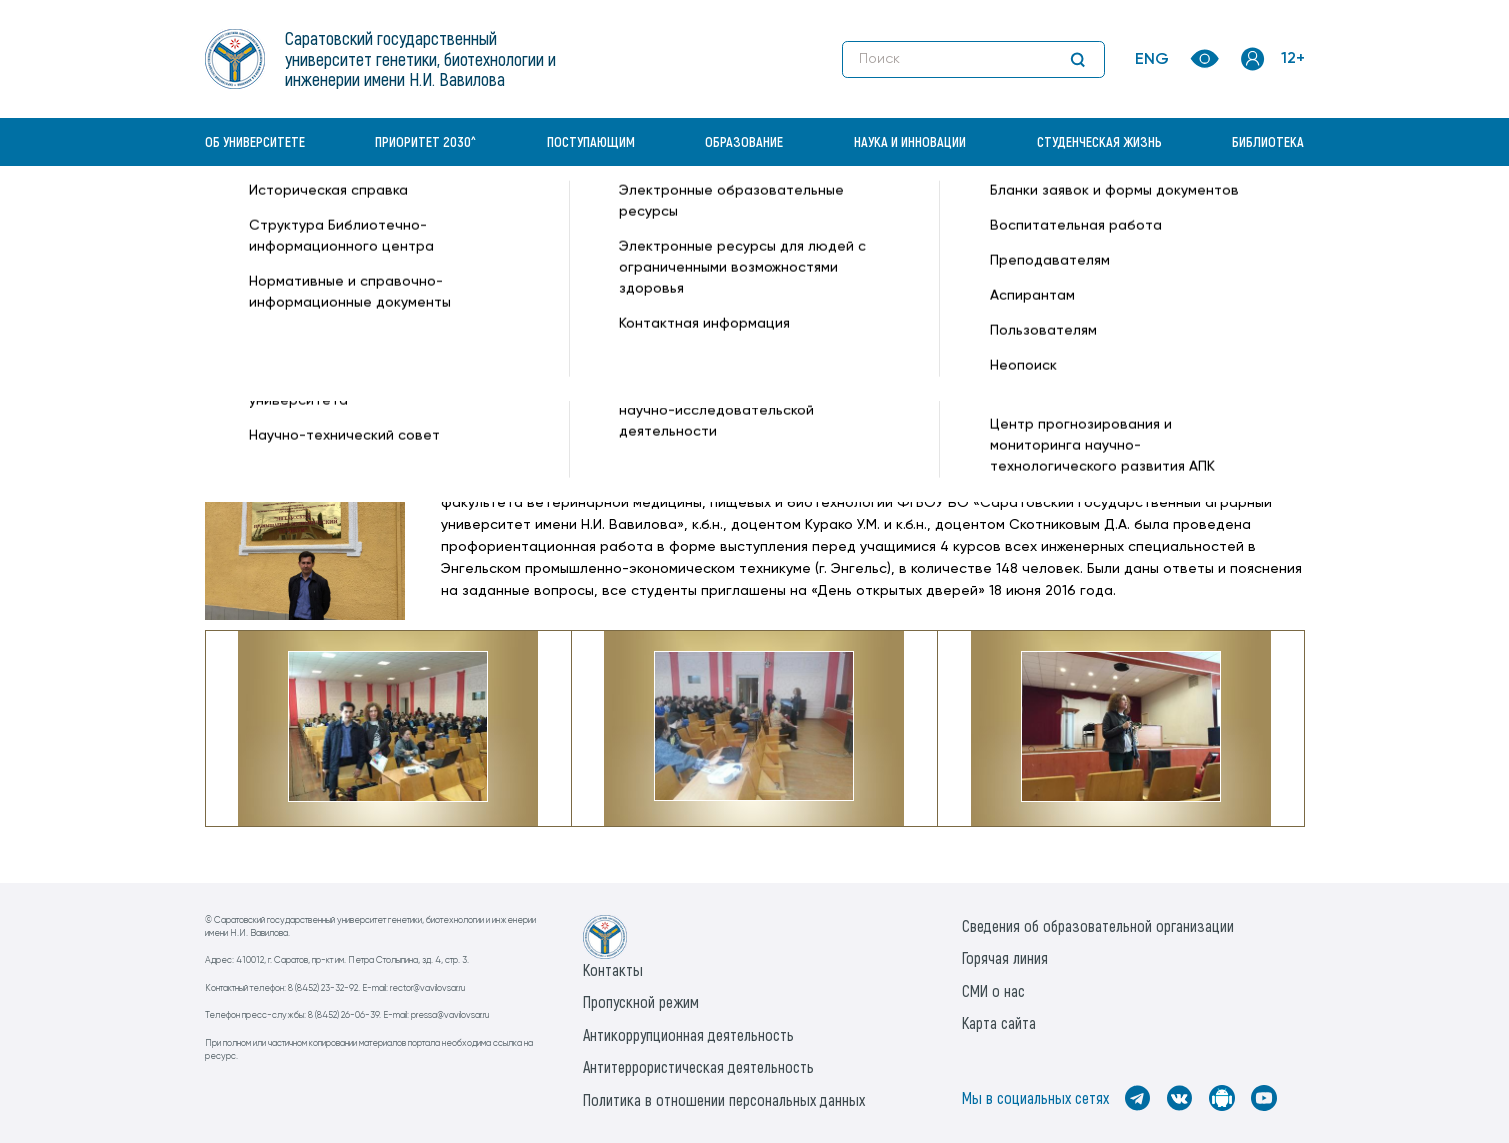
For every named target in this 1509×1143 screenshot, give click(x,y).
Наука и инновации (910, 141)
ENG (1152, 60)
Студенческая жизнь (1099, 141)
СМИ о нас (993, 990)
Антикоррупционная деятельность (688, 1034)
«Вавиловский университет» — (309, 216)
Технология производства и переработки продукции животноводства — (647, 237)
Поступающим (591, 141)
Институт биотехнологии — (299, 237)
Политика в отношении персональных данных (724, 1099)
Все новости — (1156, 216)
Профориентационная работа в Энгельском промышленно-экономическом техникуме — (797, 216)
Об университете (255, 141)
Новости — (454, 216)
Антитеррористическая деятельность (698, 1066)
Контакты (613, 969)
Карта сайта (999, 1022)
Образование (744, 141)
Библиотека (1268, 141)
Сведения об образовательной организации (1098, 925)
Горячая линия (1005, 957)
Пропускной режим (641, 1001)
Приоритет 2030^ (425, 141)
